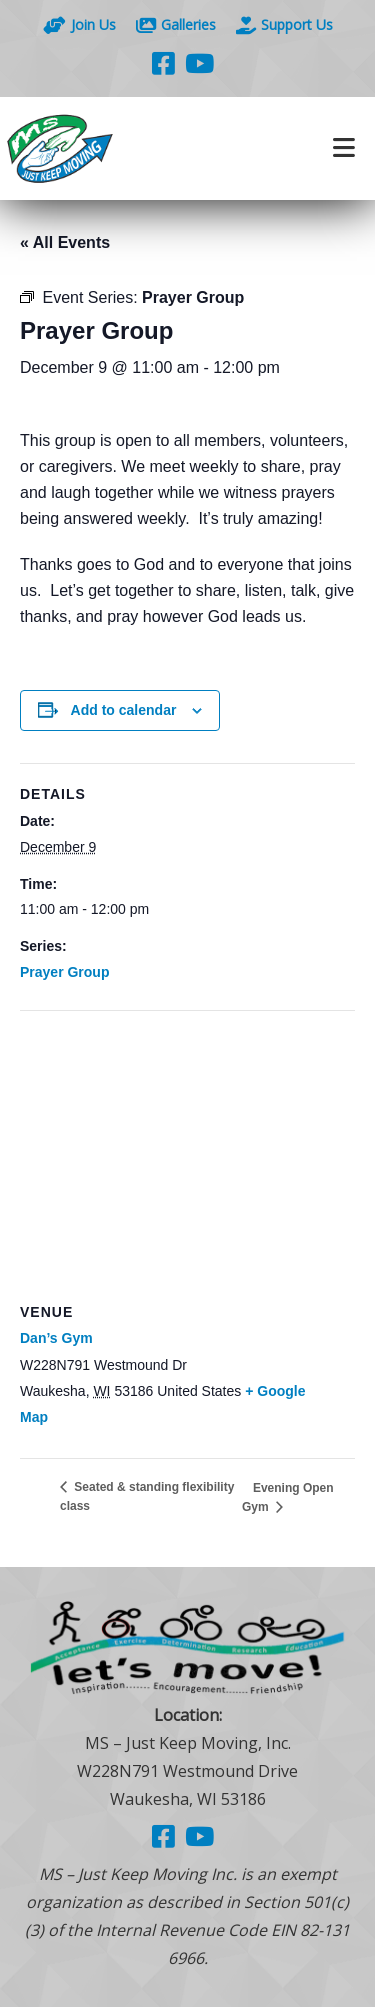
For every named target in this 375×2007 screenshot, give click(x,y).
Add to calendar (124, 710)
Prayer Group (64, 972)
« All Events (65, 242)
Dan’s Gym (56, 1338)
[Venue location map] (187, 1155)
